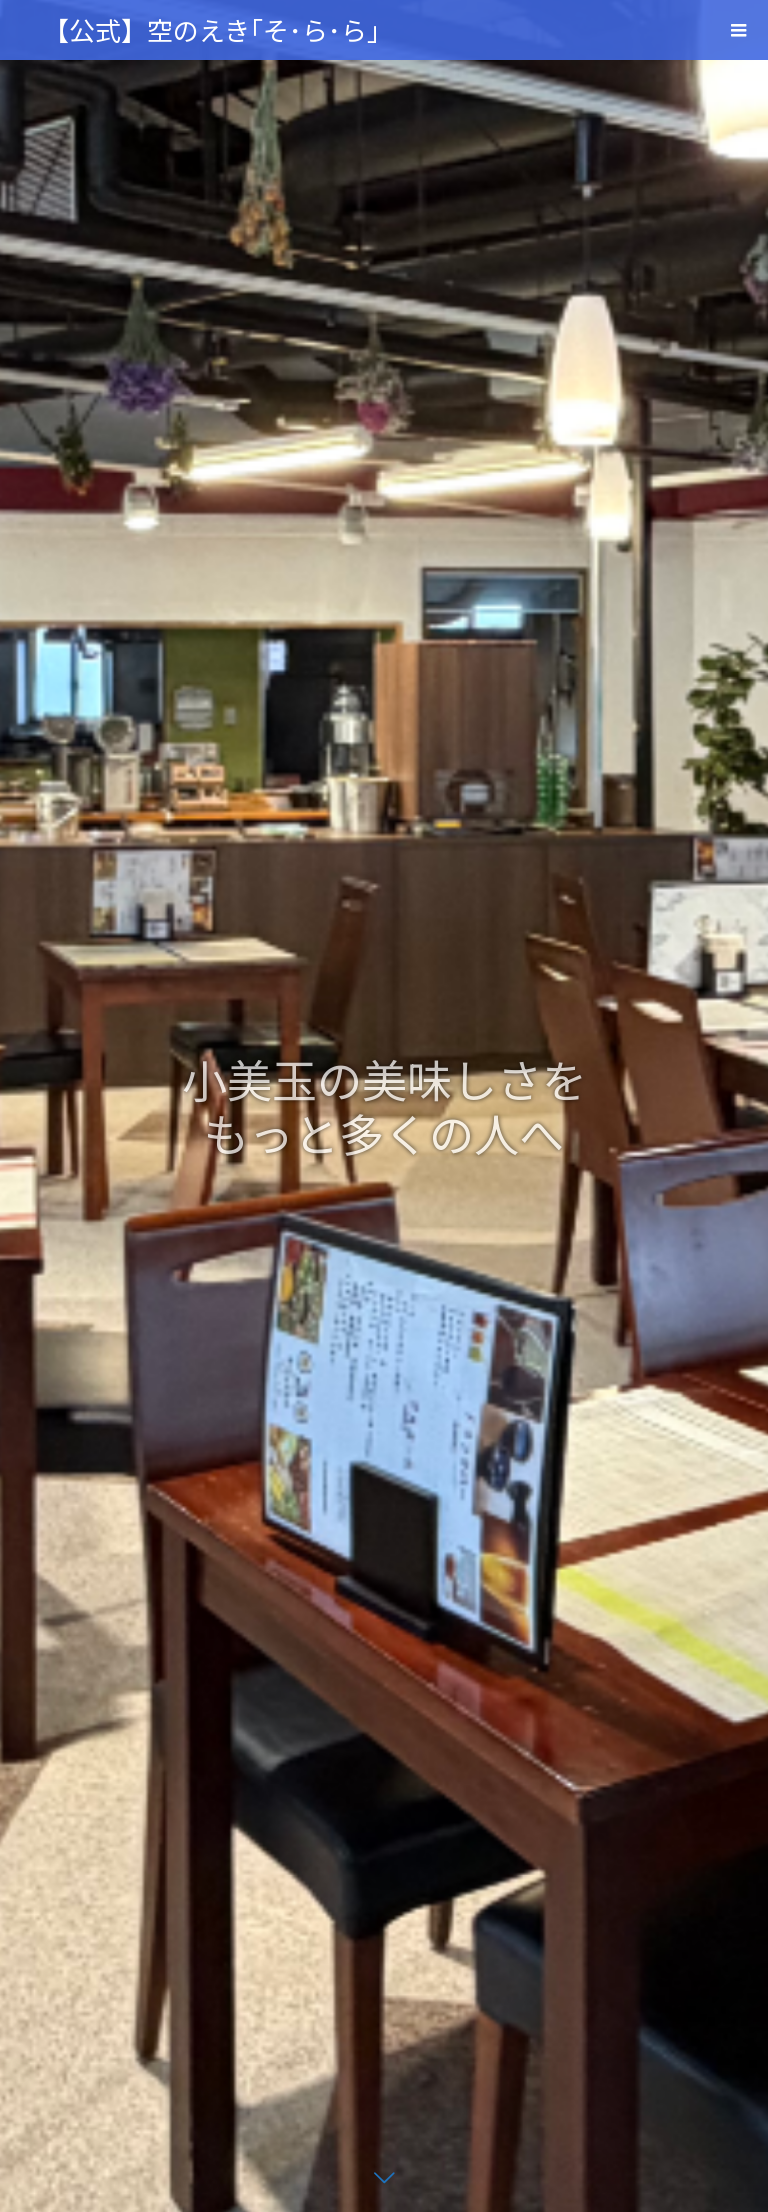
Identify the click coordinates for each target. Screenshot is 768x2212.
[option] (384, 1106)
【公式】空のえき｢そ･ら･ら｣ (211, 29)
